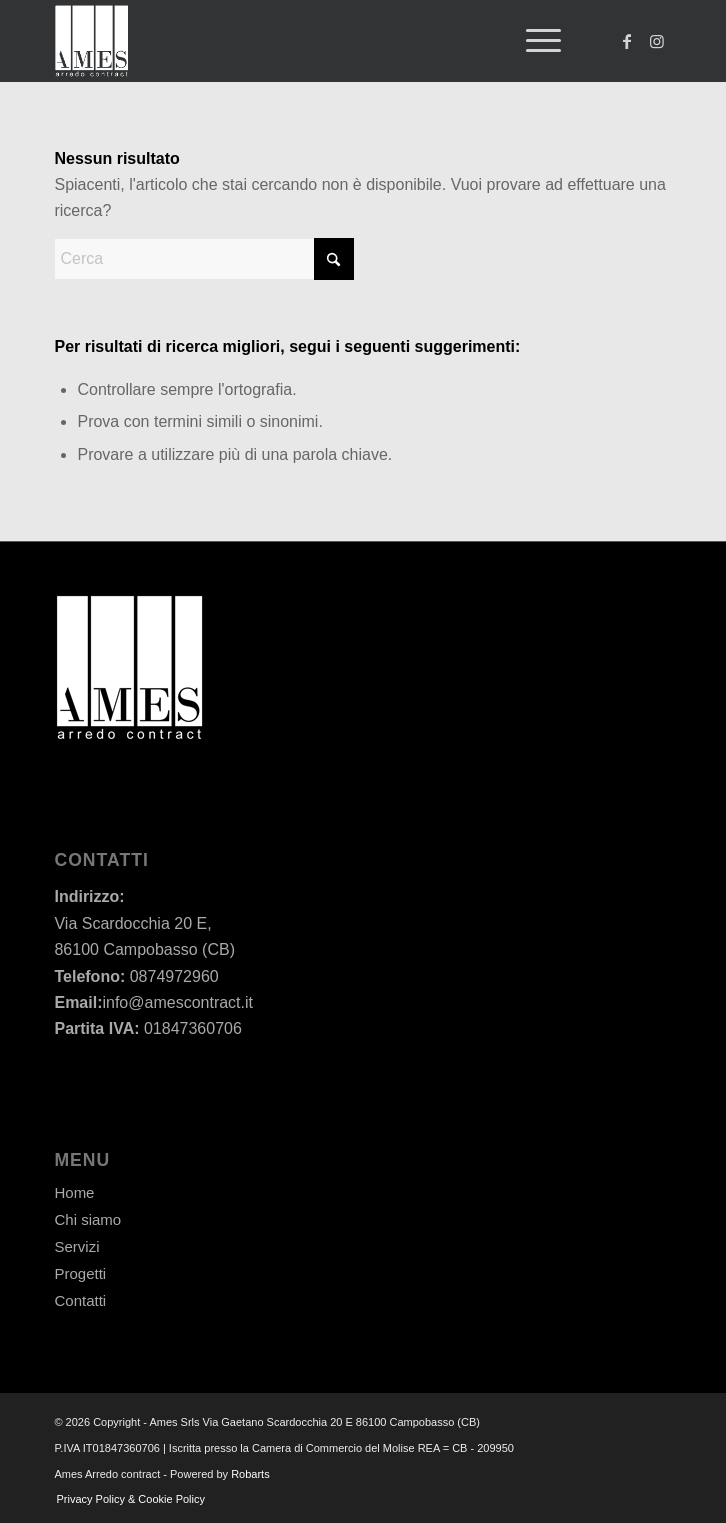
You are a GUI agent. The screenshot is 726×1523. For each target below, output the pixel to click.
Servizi (76, 1246)
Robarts (250, 1474)
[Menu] (533, 41)
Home (74, 1192)
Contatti (80, 1300)
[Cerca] (204, 259)
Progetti (80, 1273)
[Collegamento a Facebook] (627, 41)
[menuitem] (533, 41)
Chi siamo (87, 1219)
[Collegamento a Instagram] (657, 41)
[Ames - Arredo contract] (301, 41)
